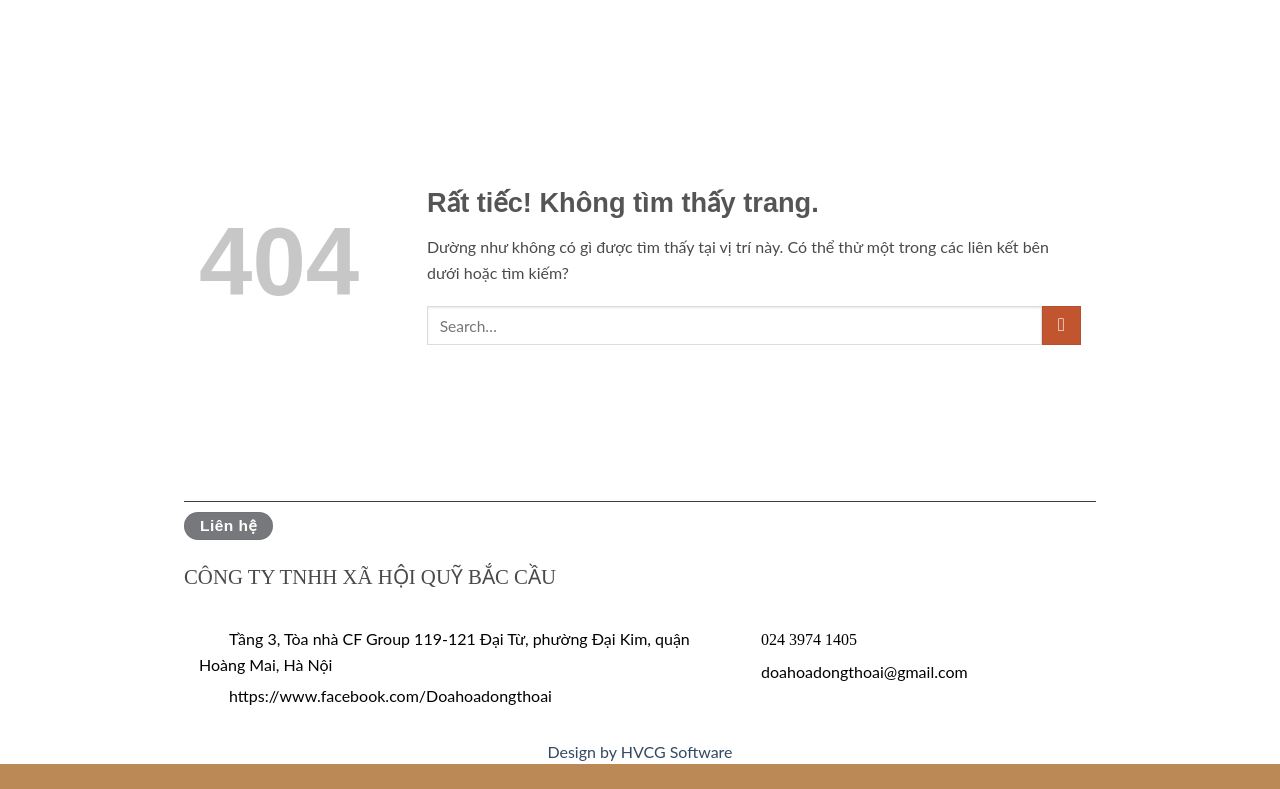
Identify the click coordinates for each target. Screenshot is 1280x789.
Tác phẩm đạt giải (658, 44)
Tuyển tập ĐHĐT (843, 44)
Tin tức (392, 44)
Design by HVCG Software (639, 751)
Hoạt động (501, 44)
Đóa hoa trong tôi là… (1043, 44)
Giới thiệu (91, 44)
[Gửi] (1061, 325)
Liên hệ (1201, 44)
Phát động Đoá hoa (248, 44)
